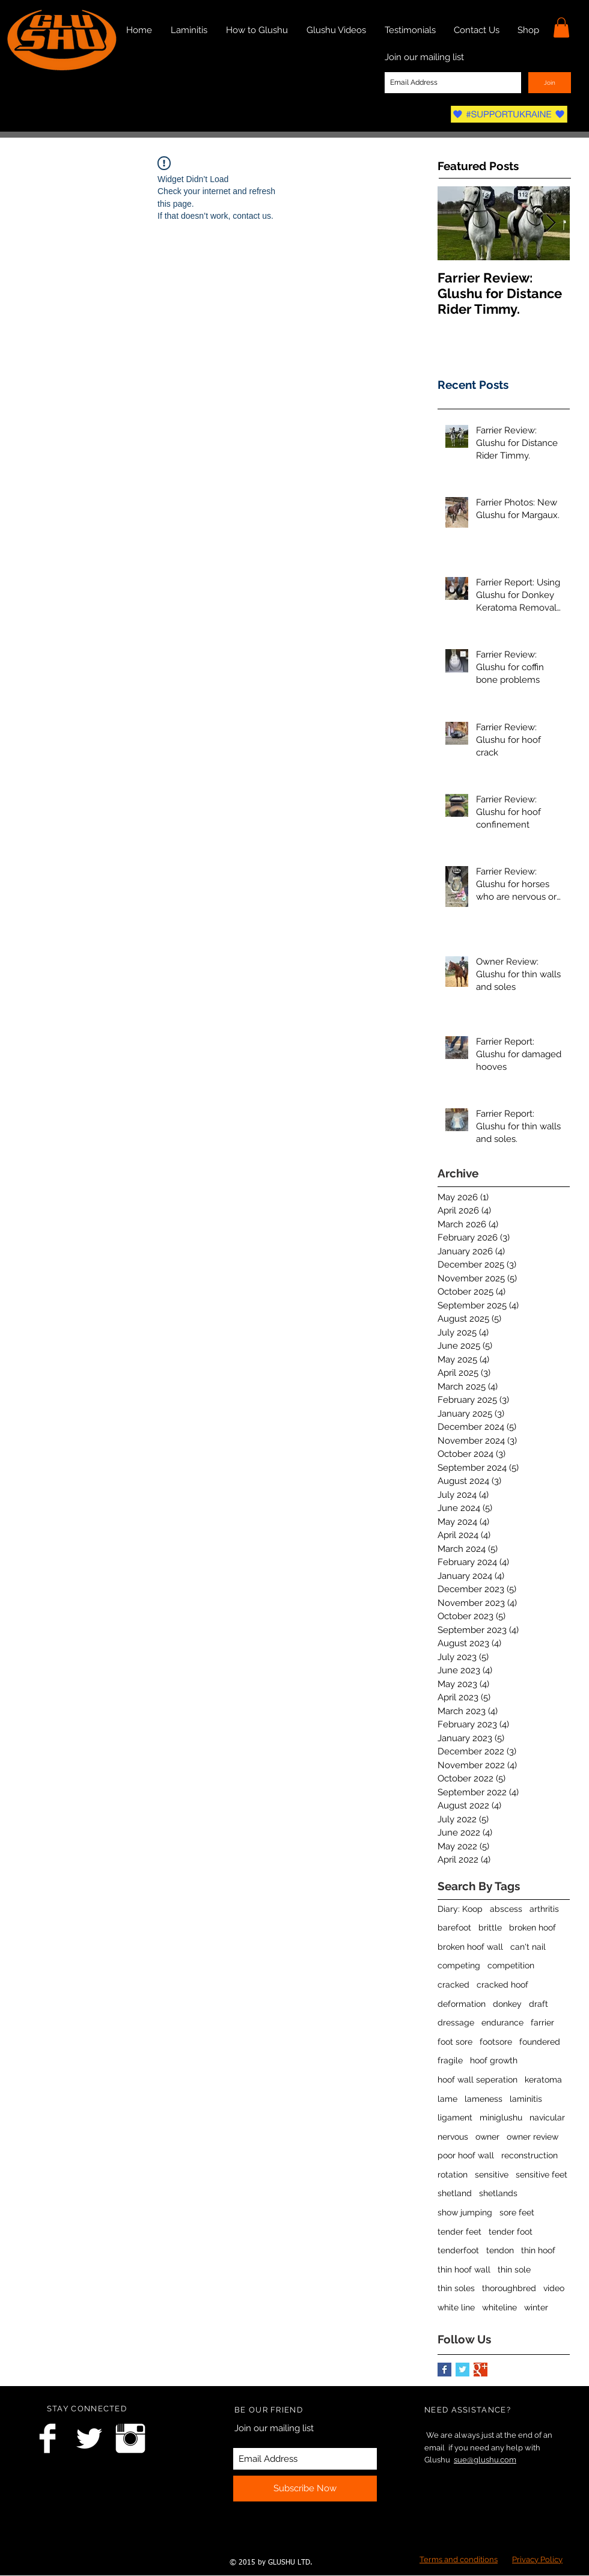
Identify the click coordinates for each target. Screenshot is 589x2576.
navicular (547, 2117)
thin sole (514, 2269)
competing (459, 1965)
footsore (496, 2041)
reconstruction (529, 2155)
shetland (455, 2193)
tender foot (511, 2231)
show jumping (465, 2212)
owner (487, 2136)
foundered (539, 2041)
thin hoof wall (464, 2269)
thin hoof (538, 2250)
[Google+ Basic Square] (480, 2369)
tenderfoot (458, 2250)
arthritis (544, 1909)
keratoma (543, 2079)
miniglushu (501, 2117)
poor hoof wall (466, 2155)
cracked (453, 1984)
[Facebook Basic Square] (444, 2369)
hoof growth (493, 2060)
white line (456, 2307)
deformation (462, 2004)
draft (538, 2004)
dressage (456, 2022)
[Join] (549, 82)
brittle (490, 1927)
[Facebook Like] (60, 2544)
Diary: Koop (460, 1909)
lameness (483, 2099)
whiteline (499, 2307)
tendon (500, 2250)
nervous (453, 2136)
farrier (542, 2022)
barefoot (454, 1927)
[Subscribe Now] (305, 2488)
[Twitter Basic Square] (462, 2369)
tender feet (459, 2231)
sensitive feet (541, 2174)
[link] (561, 27)
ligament (455, 2117)
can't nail (528, 1947)
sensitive (491, 2174)
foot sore (455, 2041)
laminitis (526, 2099)
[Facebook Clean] (47, 2438)
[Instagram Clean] (130, 2438)
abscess (506, 1909)
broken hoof (532, 1927)
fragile (450, 2060)
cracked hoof (502, 1984)
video (553, 2288)
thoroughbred (509, 2288)
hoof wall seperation (477, 2079)
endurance (502, 2022)
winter (536, 2307)
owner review (532, 2136)
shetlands (498, 2193)
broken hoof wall (470, 1947)
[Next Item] (550, 223)
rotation (453, 2174)
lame (447, 2099)
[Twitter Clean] (89, 2438)
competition (510, 1965)
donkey (507, 2004)
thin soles (456, 2288)
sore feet (516, 2212)
